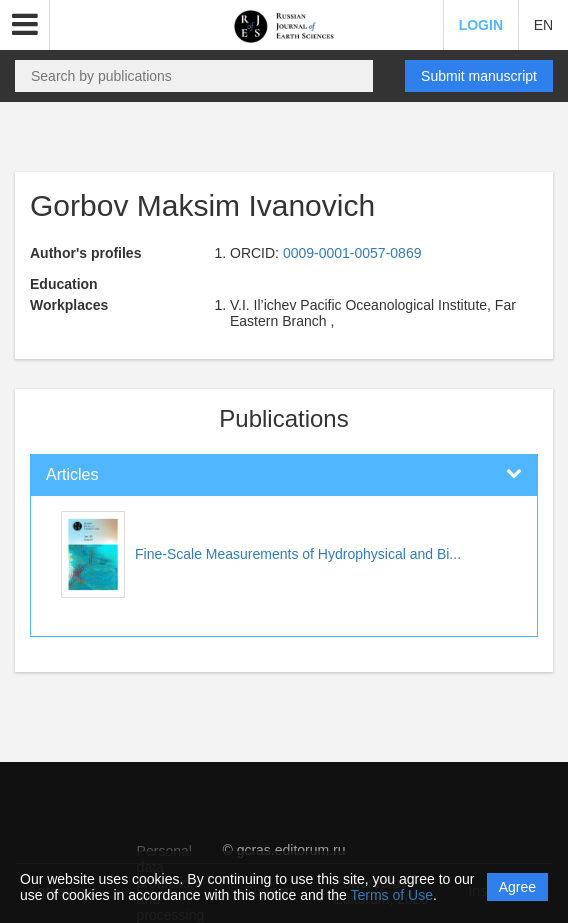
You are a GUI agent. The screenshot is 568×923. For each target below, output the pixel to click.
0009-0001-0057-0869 (352, 253)
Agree (517, 887)
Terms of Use (392, 895)
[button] (25, 25)
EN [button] (543, 25)
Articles (72, 474)
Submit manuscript (479, 76)
